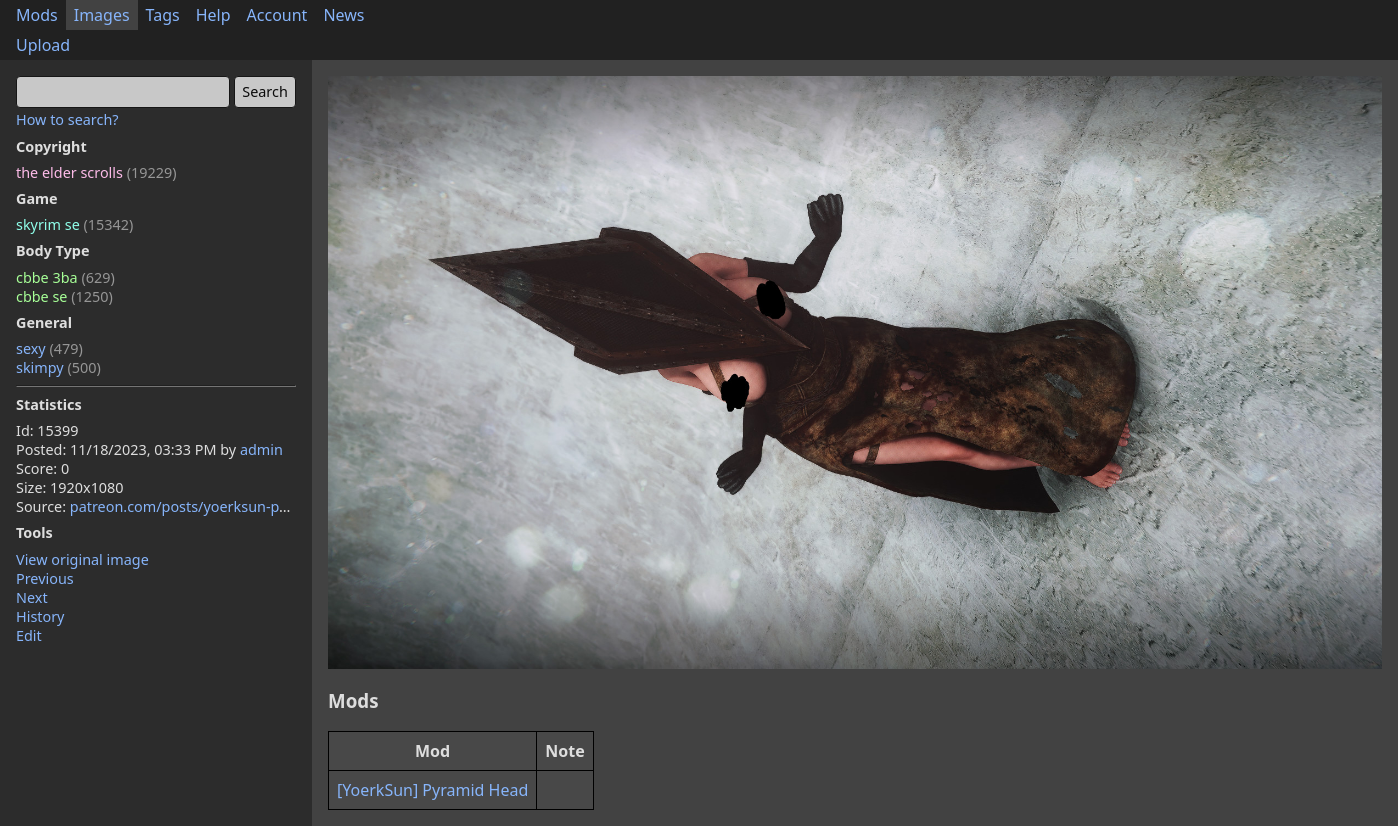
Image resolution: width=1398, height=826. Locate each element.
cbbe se (64, 296)
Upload (43, 45)
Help (213, 15)
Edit (29, 635)
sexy (49, 348)
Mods (37, 15)
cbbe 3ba (65, 277)
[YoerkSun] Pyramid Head (432, 790)
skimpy (58, 367)
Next (32, 597)
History (40, 616)
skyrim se (74, 224)
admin (261, 449)
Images (102, 15)
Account (277, 15)
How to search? (67, 119)
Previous (45, 578)
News (343, 15)
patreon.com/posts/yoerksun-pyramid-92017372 (233, 506)
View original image (82, 559)
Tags (163, 15)
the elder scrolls (96, 172)
